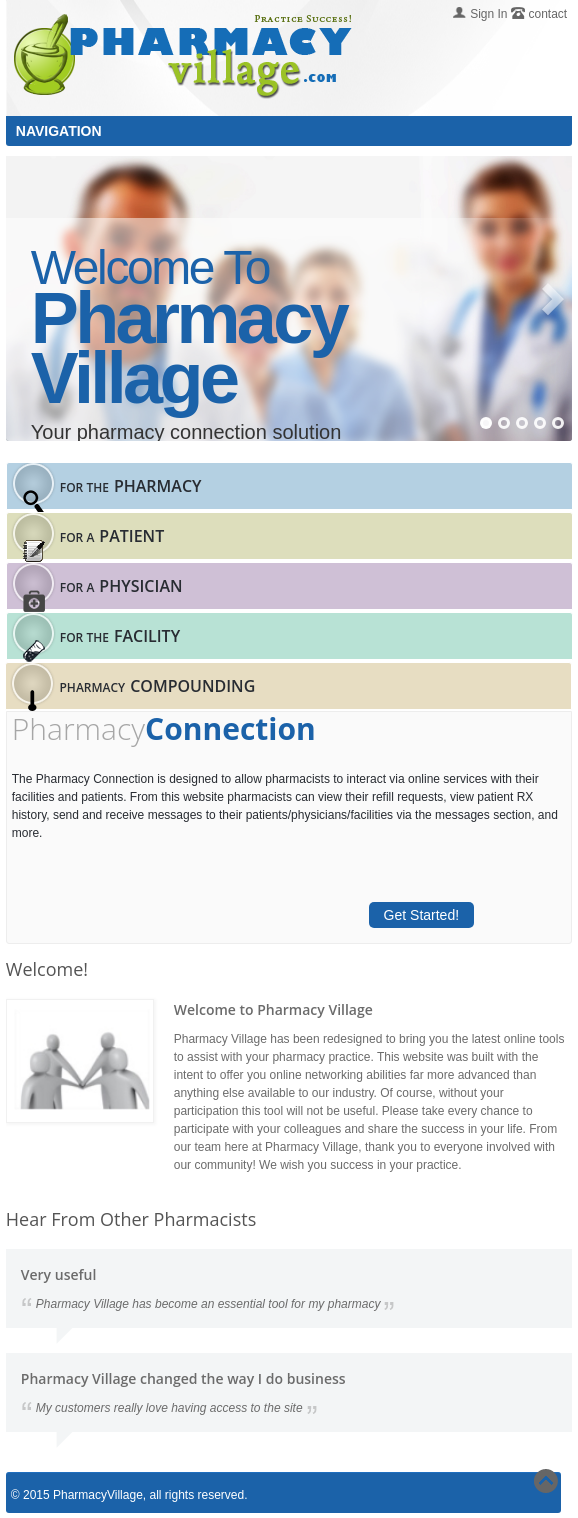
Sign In (488, 14)
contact (548, 14)
